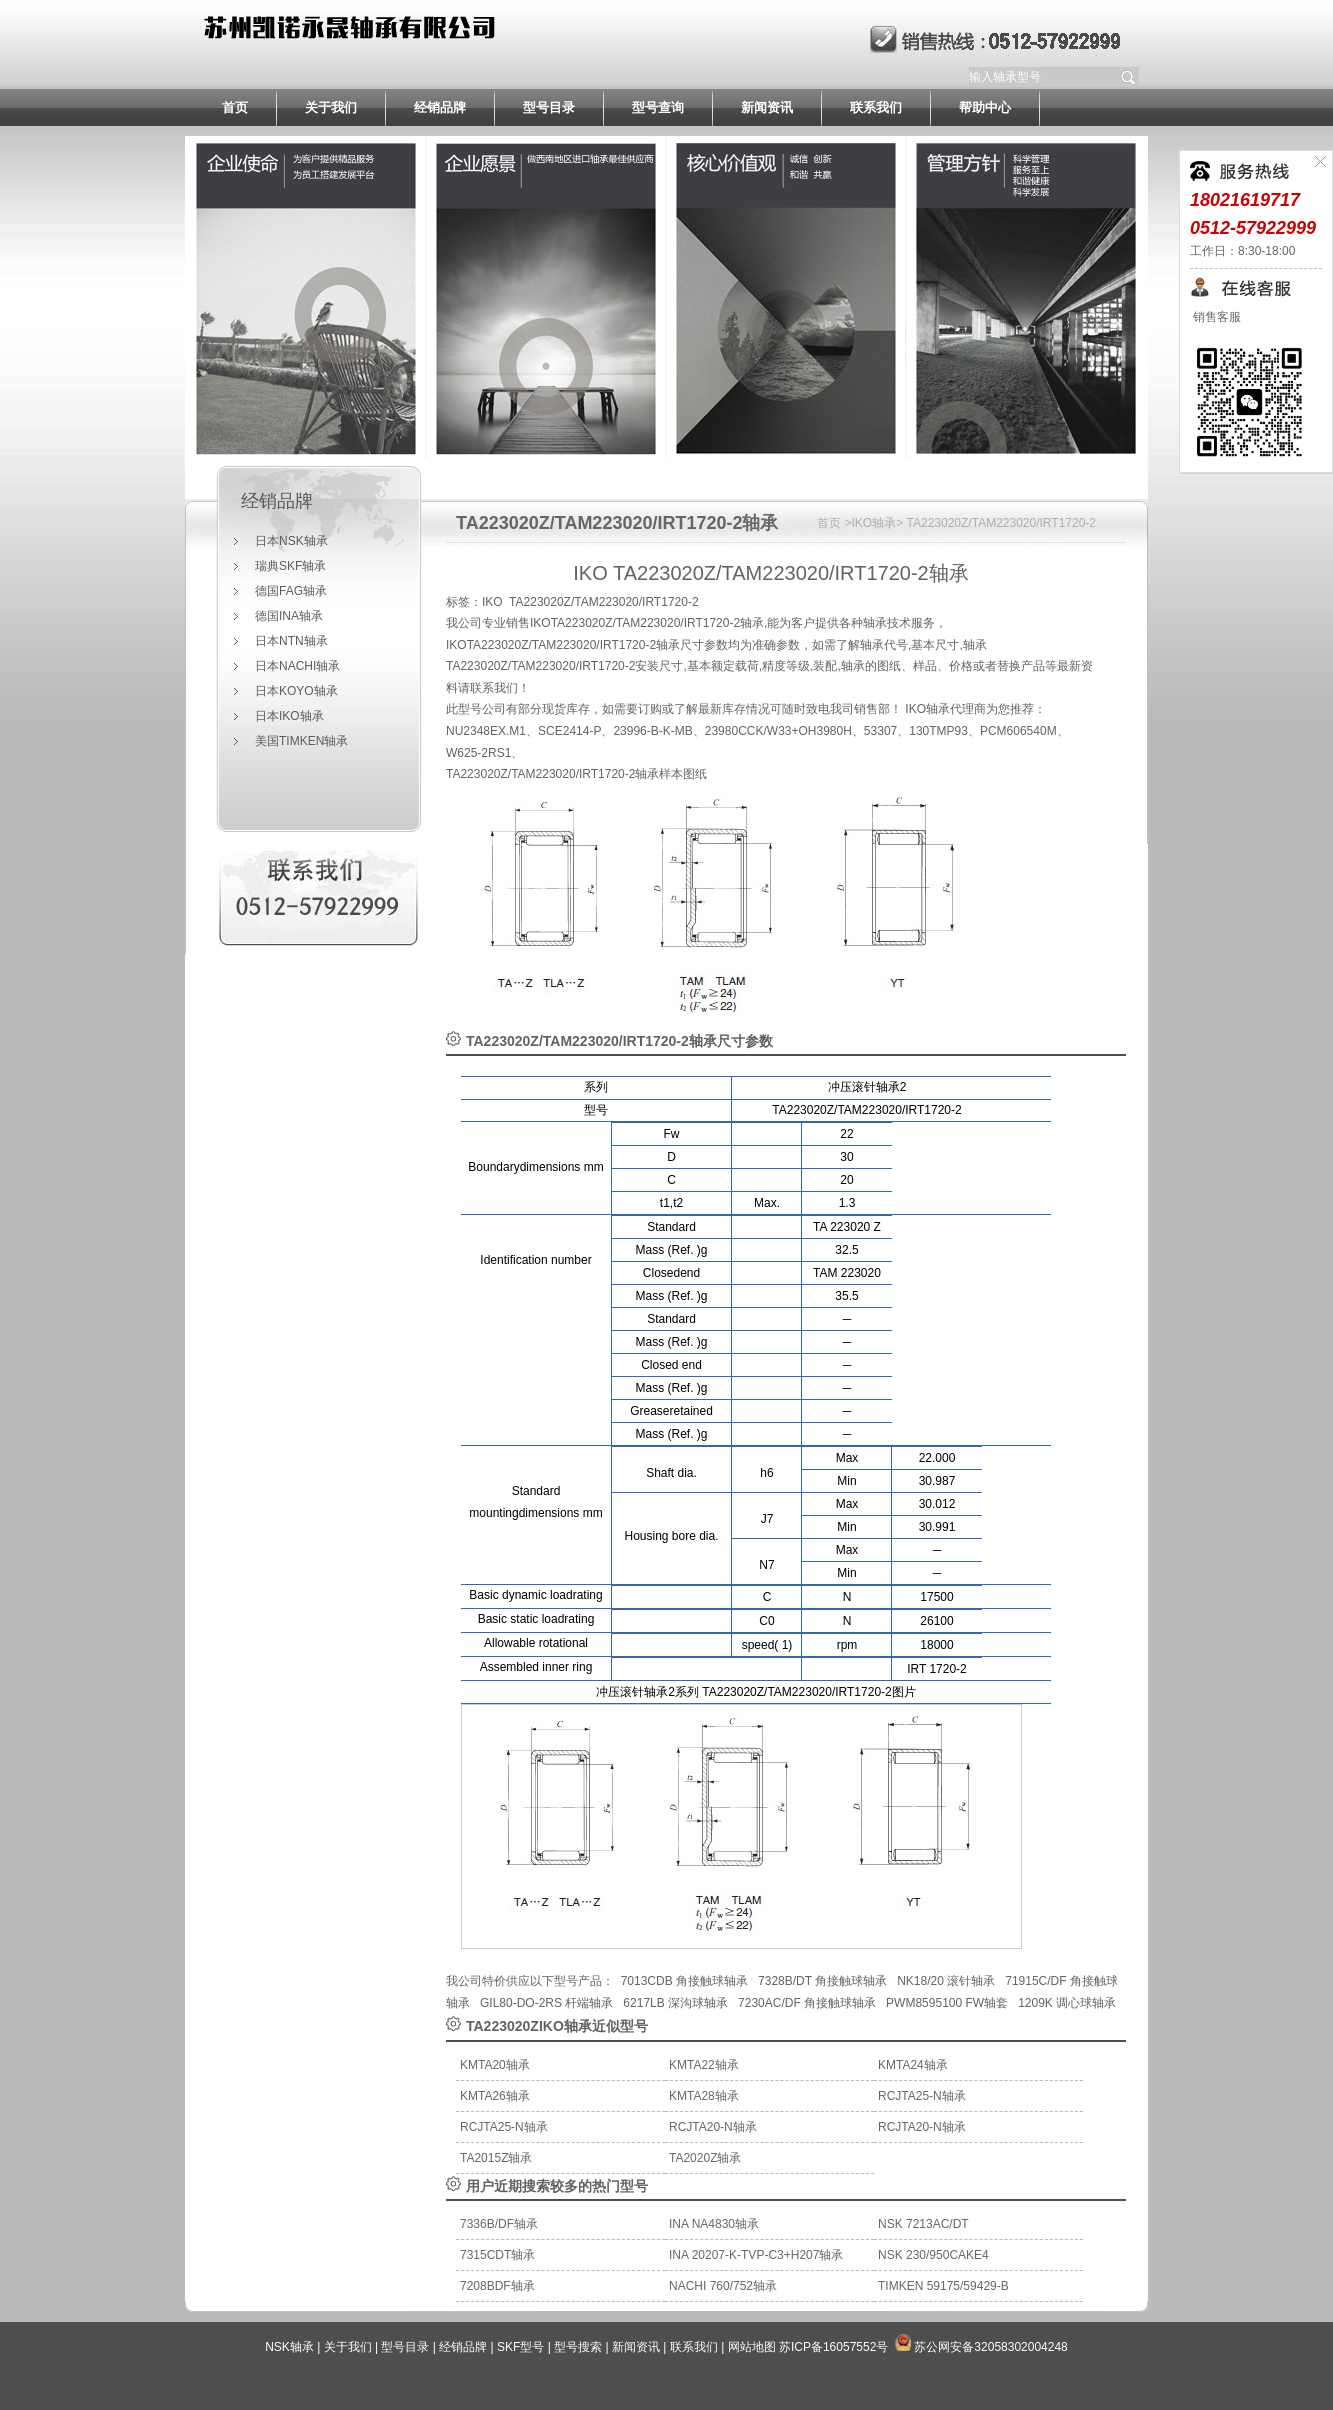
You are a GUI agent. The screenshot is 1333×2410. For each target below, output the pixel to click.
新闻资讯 (767, 107)
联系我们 (876, 107)
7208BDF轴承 (497, 2286)
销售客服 (1215, 317)
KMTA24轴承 (913, 2065)
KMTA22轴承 (704, 2065)
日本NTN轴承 (291, 641)
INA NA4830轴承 (714, 2224)
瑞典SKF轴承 (290, 566)
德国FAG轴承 (291, 591)
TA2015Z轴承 (496, 2158)
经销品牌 (440, 107)
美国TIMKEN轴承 (301, 741)
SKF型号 (520, 2347)
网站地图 (752, 2347)
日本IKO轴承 (289, 716)
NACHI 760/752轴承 (723, 2286)
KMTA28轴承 (704, 2096)
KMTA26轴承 (495, 2096)
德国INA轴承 (289, 616)
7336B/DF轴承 (499, 2224)
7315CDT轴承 (497, 2255)
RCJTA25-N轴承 (922, 2096)
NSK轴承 (289, 2347)
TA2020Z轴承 (705, 2158)
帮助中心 (985, 107)
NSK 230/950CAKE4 (933, 2255)
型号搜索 (578, 2347)
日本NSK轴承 (291, 541)
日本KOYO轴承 (296, 691)
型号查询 (658, 107)
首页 (235, 107)
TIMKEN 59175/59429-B (943, 2286)
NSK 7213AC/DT (923, 2224)
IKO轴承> (878, 523)
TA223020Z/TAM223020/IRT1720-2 (599, 523)
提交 (1129, 77)
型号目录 (549, 107)
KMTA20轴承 (495, 2065)
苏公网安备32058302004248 (990, 2347)
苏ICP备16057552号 (833, 2347)
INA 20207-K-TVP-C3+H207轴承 (756, 2255)
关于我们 (331, 107)
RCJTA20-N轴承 (713, 2127)
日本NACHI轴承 (297, 666)
